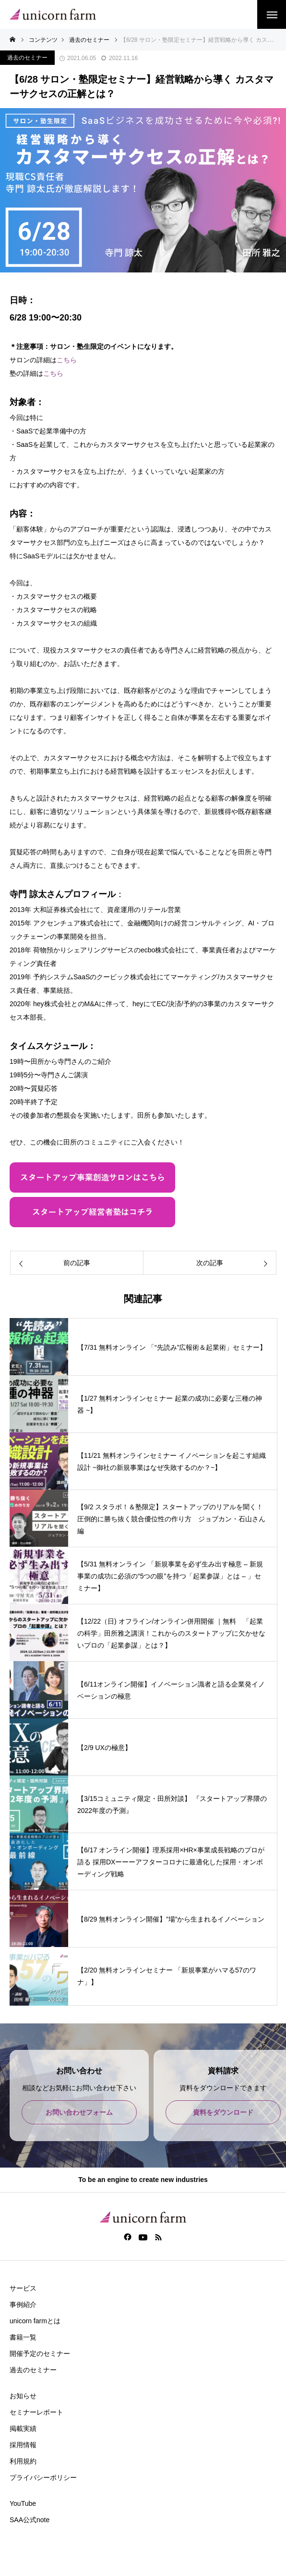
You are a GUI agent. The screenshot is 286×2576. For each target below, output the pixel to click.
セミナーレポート (36, 2412)
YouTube (23, 2503)
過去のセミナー (27, 57)
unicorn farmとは (35, 2320)
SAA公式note (29, 2519)
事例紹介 (23, 2304)
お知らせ (23, 2395)
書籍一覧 (23, 2337)
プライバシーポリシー (43, 2477)
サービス (23, 2288)
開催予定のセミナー (40, 2353)
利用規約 (23, 2461)
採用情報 (23, 2444)
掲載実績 (23, 2428)
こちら (67, 360)
